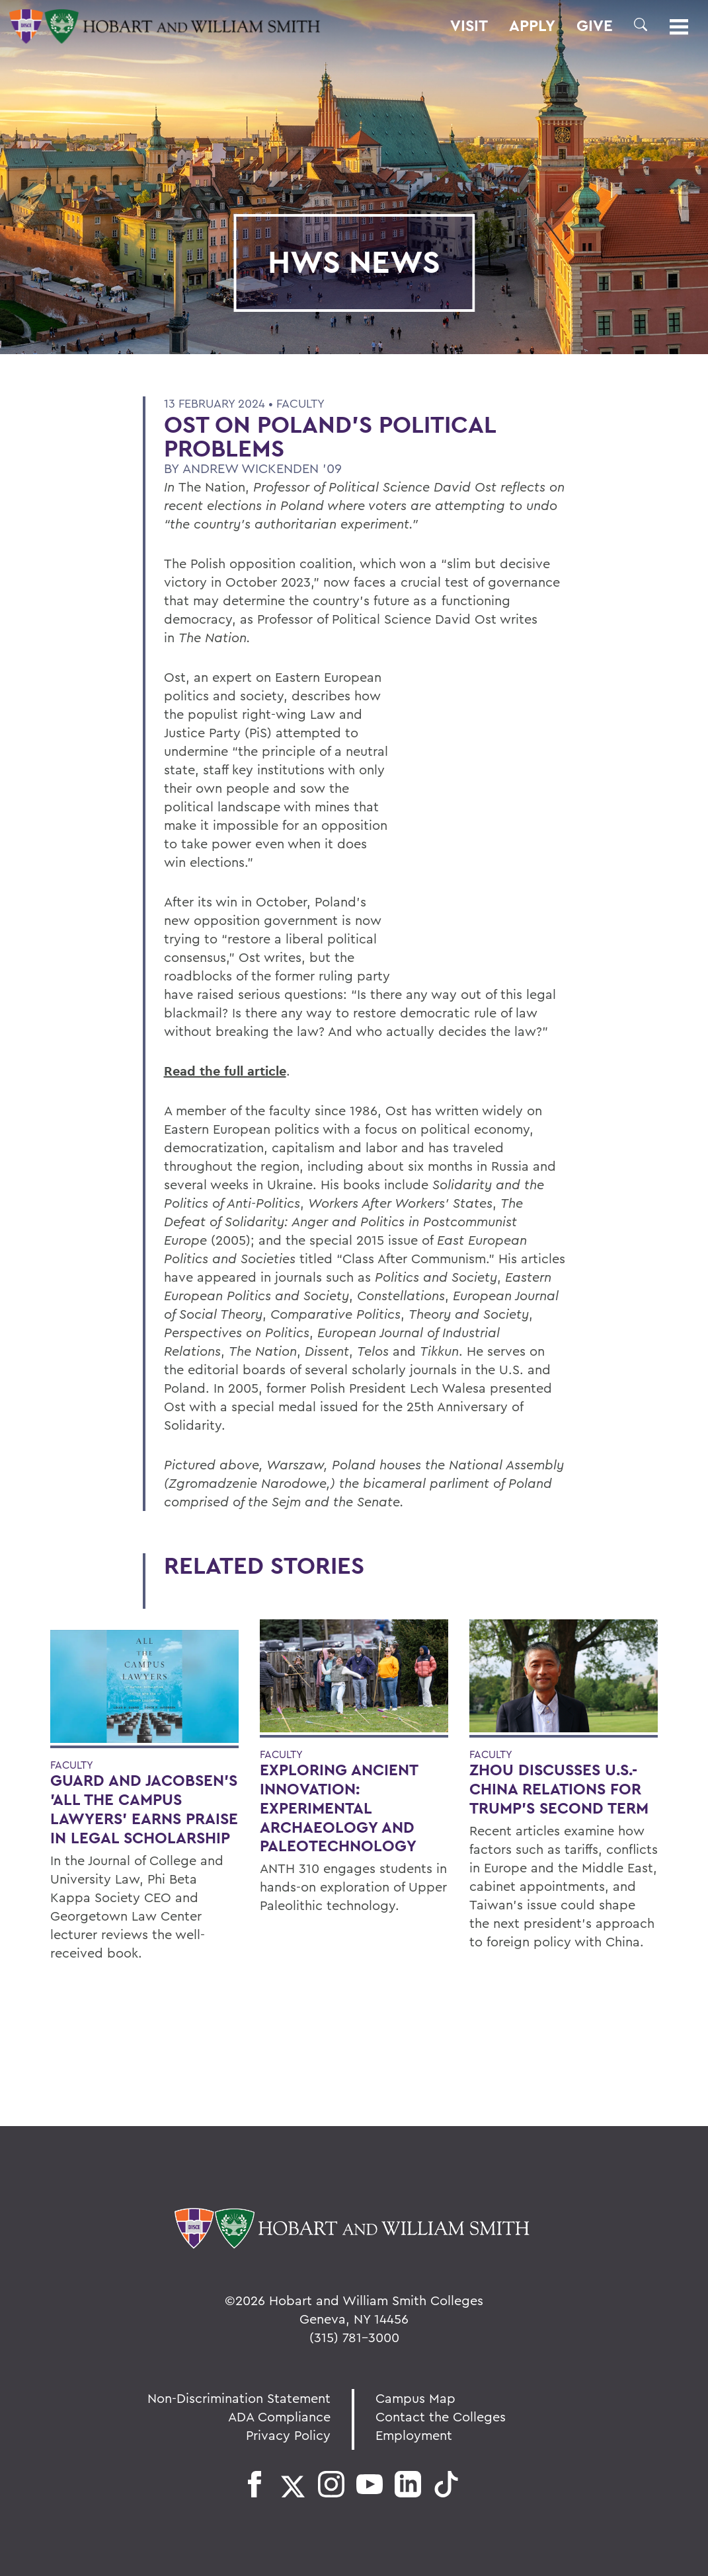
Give (594, 26)
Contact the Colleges (440, 2416)
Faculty (300, 403)
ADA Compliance (279, 2416)
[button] (640, 24)
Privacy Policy (288, 2435)
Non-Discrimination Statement (239, 2398)
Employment (413, 2435)
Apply (532, 26)
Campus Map (415, 2398)
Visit (469, 26)
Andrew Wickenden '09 (262, 468)
